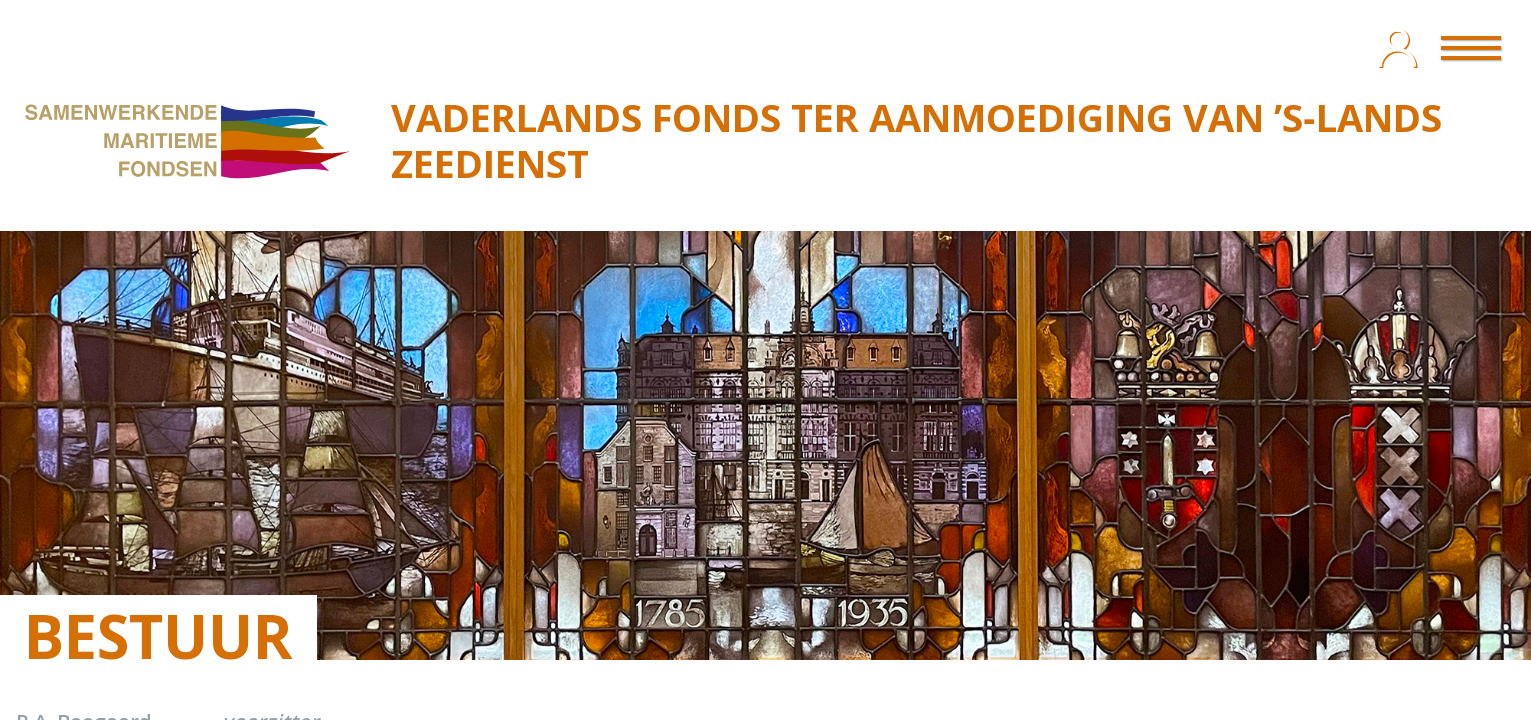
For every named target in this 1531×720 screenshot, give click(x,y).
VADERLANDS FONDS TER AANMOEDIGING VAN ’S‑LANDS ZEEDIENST (916, 140)
